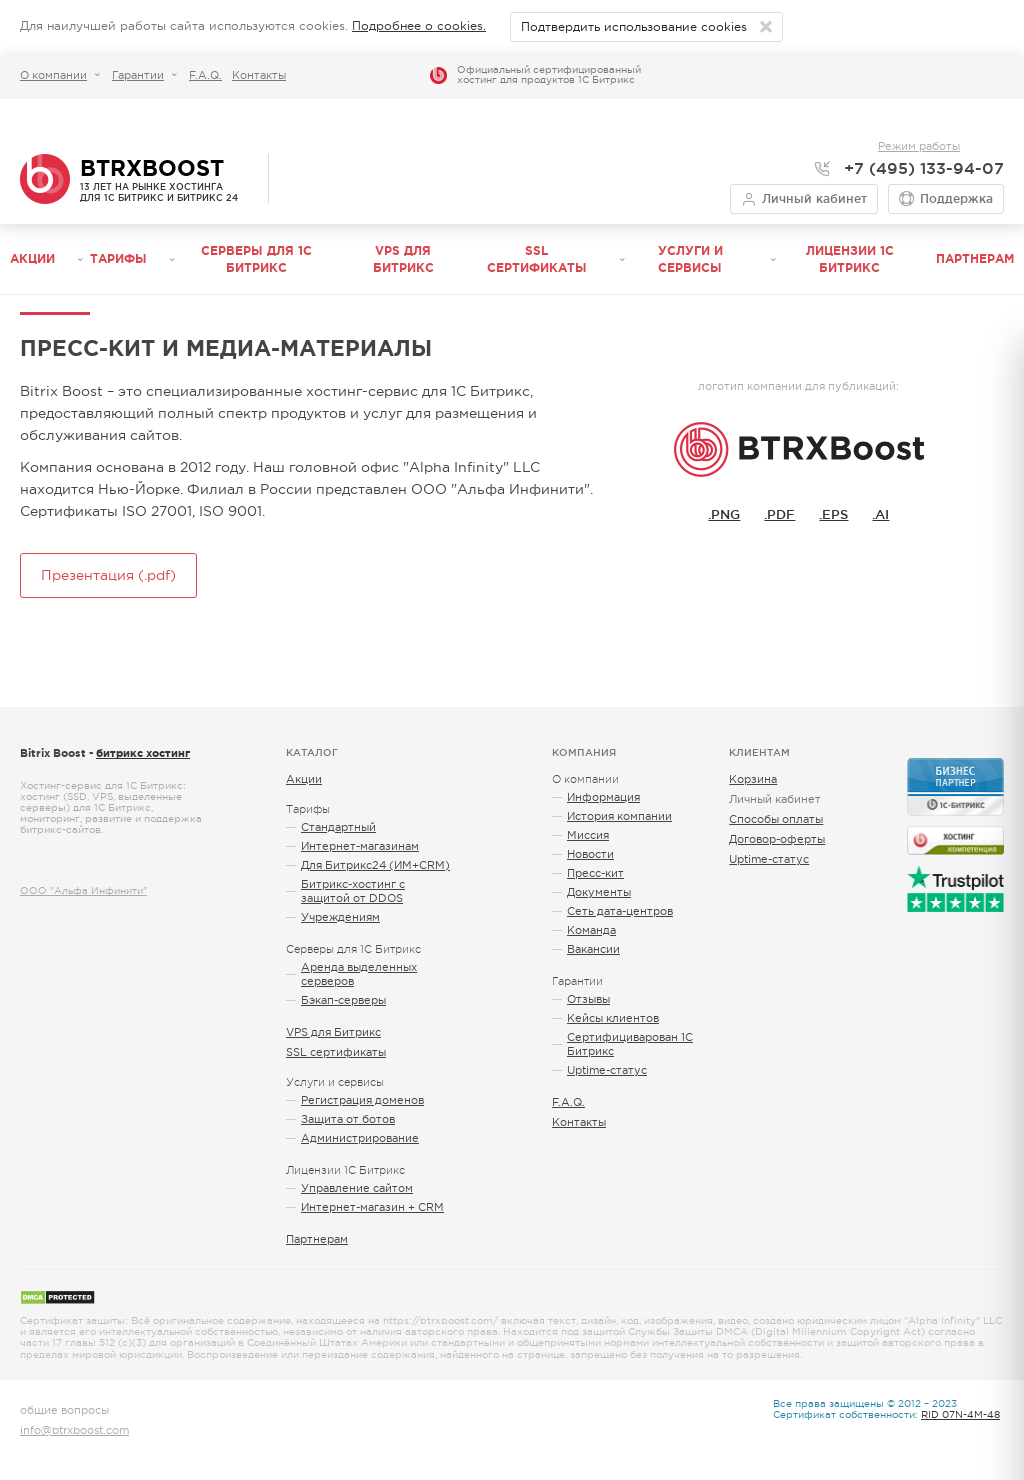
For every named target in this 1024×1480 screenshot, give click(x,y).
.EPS (833, 514)
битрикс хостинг (143, 753)
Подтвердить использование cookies (634, 27)
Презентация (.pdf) (108, 575)
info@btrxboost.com (74, 1430)
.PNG (724, 514)
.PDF (779, 514)
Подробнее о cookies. (419, 26)
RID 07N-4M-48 (960, 1414)
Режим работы (919, 146)
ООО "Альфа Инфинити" (83, 890)
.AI (880, 514)
